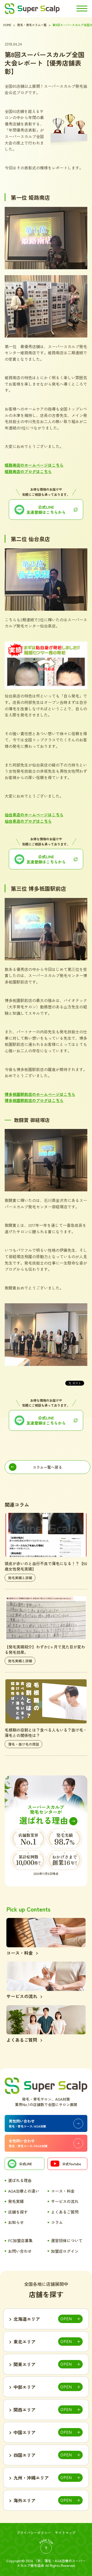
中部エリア (24, 2387)
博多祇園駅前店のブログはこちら (34, 1100)
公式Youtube (66, 2164)
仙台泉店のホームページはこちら (34, 815)
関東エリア (24, 2364)
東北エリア (24, 2341)
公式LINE (20, 2164)
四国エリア (24, 2455)
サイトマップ (65, 2532)
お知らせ (16, 2222)
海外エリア (24, 2500)
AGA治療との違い (23, 2191)
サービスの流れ (65, 2201)
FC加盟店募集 (20, 2240)
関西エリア (24, 2409)
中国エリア (24, 2432)
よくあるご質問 (65, 2212)
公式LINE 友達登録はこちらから (46, 1420)
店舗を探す (18, 2212)
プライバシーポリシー (34, 2532)
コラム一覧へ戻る (47, 1467)
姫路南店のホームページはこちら (34, 465)
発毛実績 (16, 2201)
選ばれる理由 (20, 2180)
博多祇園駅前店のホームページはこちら (40, 1094)
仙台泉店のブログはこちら (28, 821)
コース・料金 (63, 2191)
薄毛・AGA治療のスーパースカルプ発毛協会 (51, 2563)
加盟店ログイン (65, 2251)
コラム (57, 2222)
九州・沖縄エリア (31, 2477)
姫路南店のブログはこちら (28, 471)
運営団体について (66, 2240)
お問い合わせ (20, 2251)
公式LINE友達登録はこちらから (46, 509)
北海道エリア (26, 2319)
